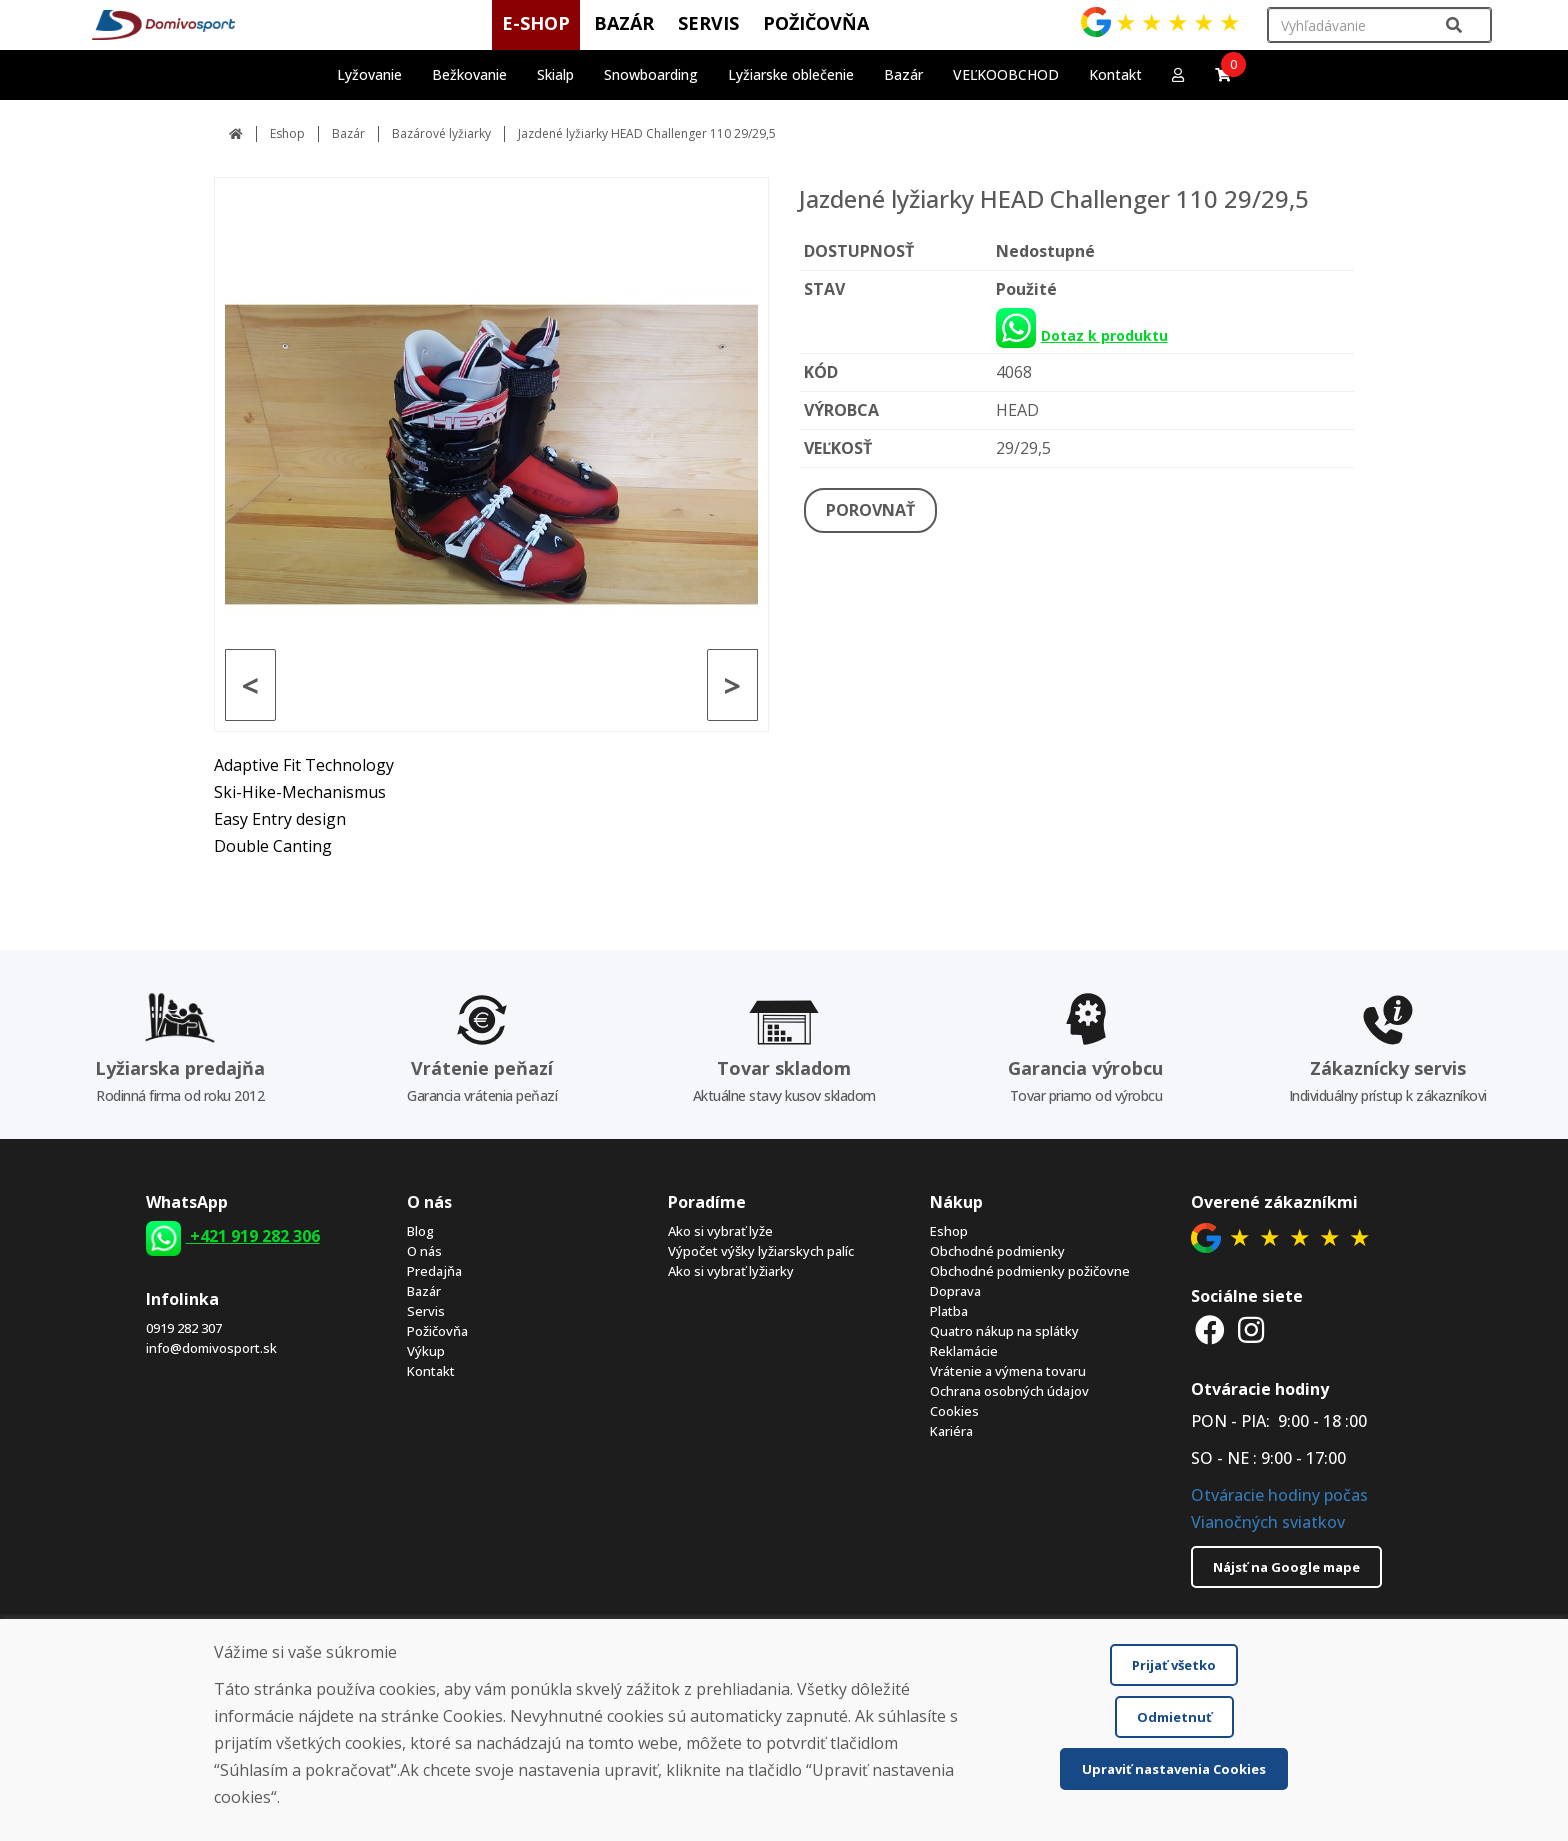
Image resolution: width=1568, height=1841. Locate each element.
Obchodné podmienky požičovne (1030, 1271)
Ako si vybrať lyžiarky (731, 1271)
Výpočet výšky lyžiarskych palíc (761, 1251)
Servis (426, 1311)
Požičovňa (437, 1331)
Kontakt (1115, 74)
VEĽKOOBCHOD (1006, 74)
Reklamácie (964, 1351)
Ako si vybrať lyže (720, 1231)
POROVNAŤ (870, 510)
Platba (949, 1311)
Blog (420, 1231)
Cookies (954, 1411)
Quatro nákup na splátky (1004, 1331)
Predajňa (434, 1271)
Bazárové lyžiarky (441, 133)
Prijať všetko (1174, 1665)
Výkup (426, 1351)
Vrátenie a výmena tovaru (1008, 1371)
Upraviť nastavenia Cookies (1174, 1769)
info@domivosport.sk (211, 1348)
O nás (424, 1251)
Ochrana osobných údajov (1009, 1391)
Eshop (287, 133)
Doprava (955, 1291)
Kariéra (951, 1431)
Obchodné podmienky (997, 1251)
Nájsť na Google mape (1286, 1567)
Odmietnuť (1174, 1717)
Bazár (348, 133)
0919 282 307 (184, 1328)
